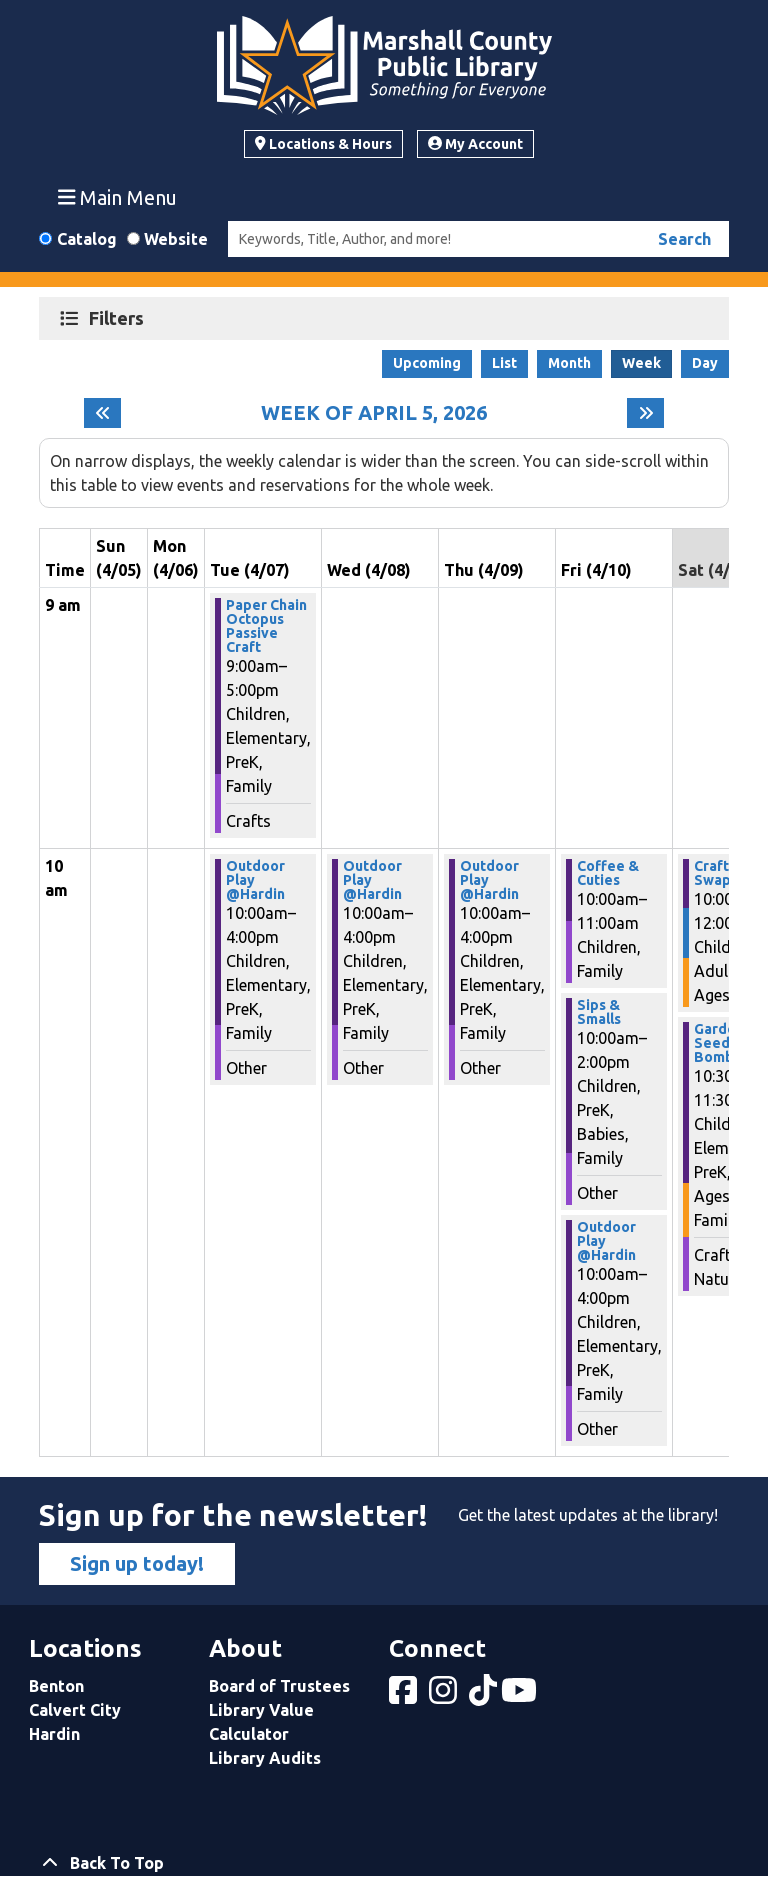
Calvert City (75, 1710)
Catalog (87, 239)
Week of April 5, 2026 (374, 413)
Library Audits (265, 1758)
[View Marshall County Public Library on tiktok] (485, 1696)
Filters (119, 317)
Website (176, 239)
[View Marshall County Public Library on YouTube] (521, 1696)
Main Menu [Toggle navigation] (118, 197)
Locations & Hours (323, 144)
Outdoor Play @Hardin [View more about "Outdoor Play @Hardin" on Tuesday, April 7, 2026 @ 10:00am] (255, 880)
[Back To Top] (384, 1863)
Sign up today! (137, 1563)
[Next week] (645, 413)
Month (569, 363)
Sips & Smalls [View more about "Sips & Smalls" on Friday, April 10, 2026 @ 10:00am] (599, 1012)
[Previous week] (102, 413)
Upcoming (427, 363)
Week (641, 363)
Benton (56, 1686)
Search (684, 239)
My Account (475, 144)
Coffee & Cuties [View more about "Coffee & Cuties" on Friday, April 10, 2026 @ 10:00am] (608, 873)
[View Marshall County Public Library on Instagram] (445, 1696)
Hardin (54, 1734)
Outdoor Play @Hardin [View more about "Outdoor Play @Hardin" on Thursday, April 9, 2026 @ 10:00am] (489, 880)
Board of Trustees (279, 1686)
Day (705, 363)
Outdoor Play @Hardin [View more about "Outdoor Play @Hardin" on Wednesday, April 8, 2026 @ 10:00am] (372, 880)
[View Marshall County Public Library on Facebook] (405, 1696)
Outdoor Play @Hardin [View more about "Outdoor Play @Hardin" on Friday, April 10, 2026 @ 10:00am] (606, 1241)
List (504, 363)
